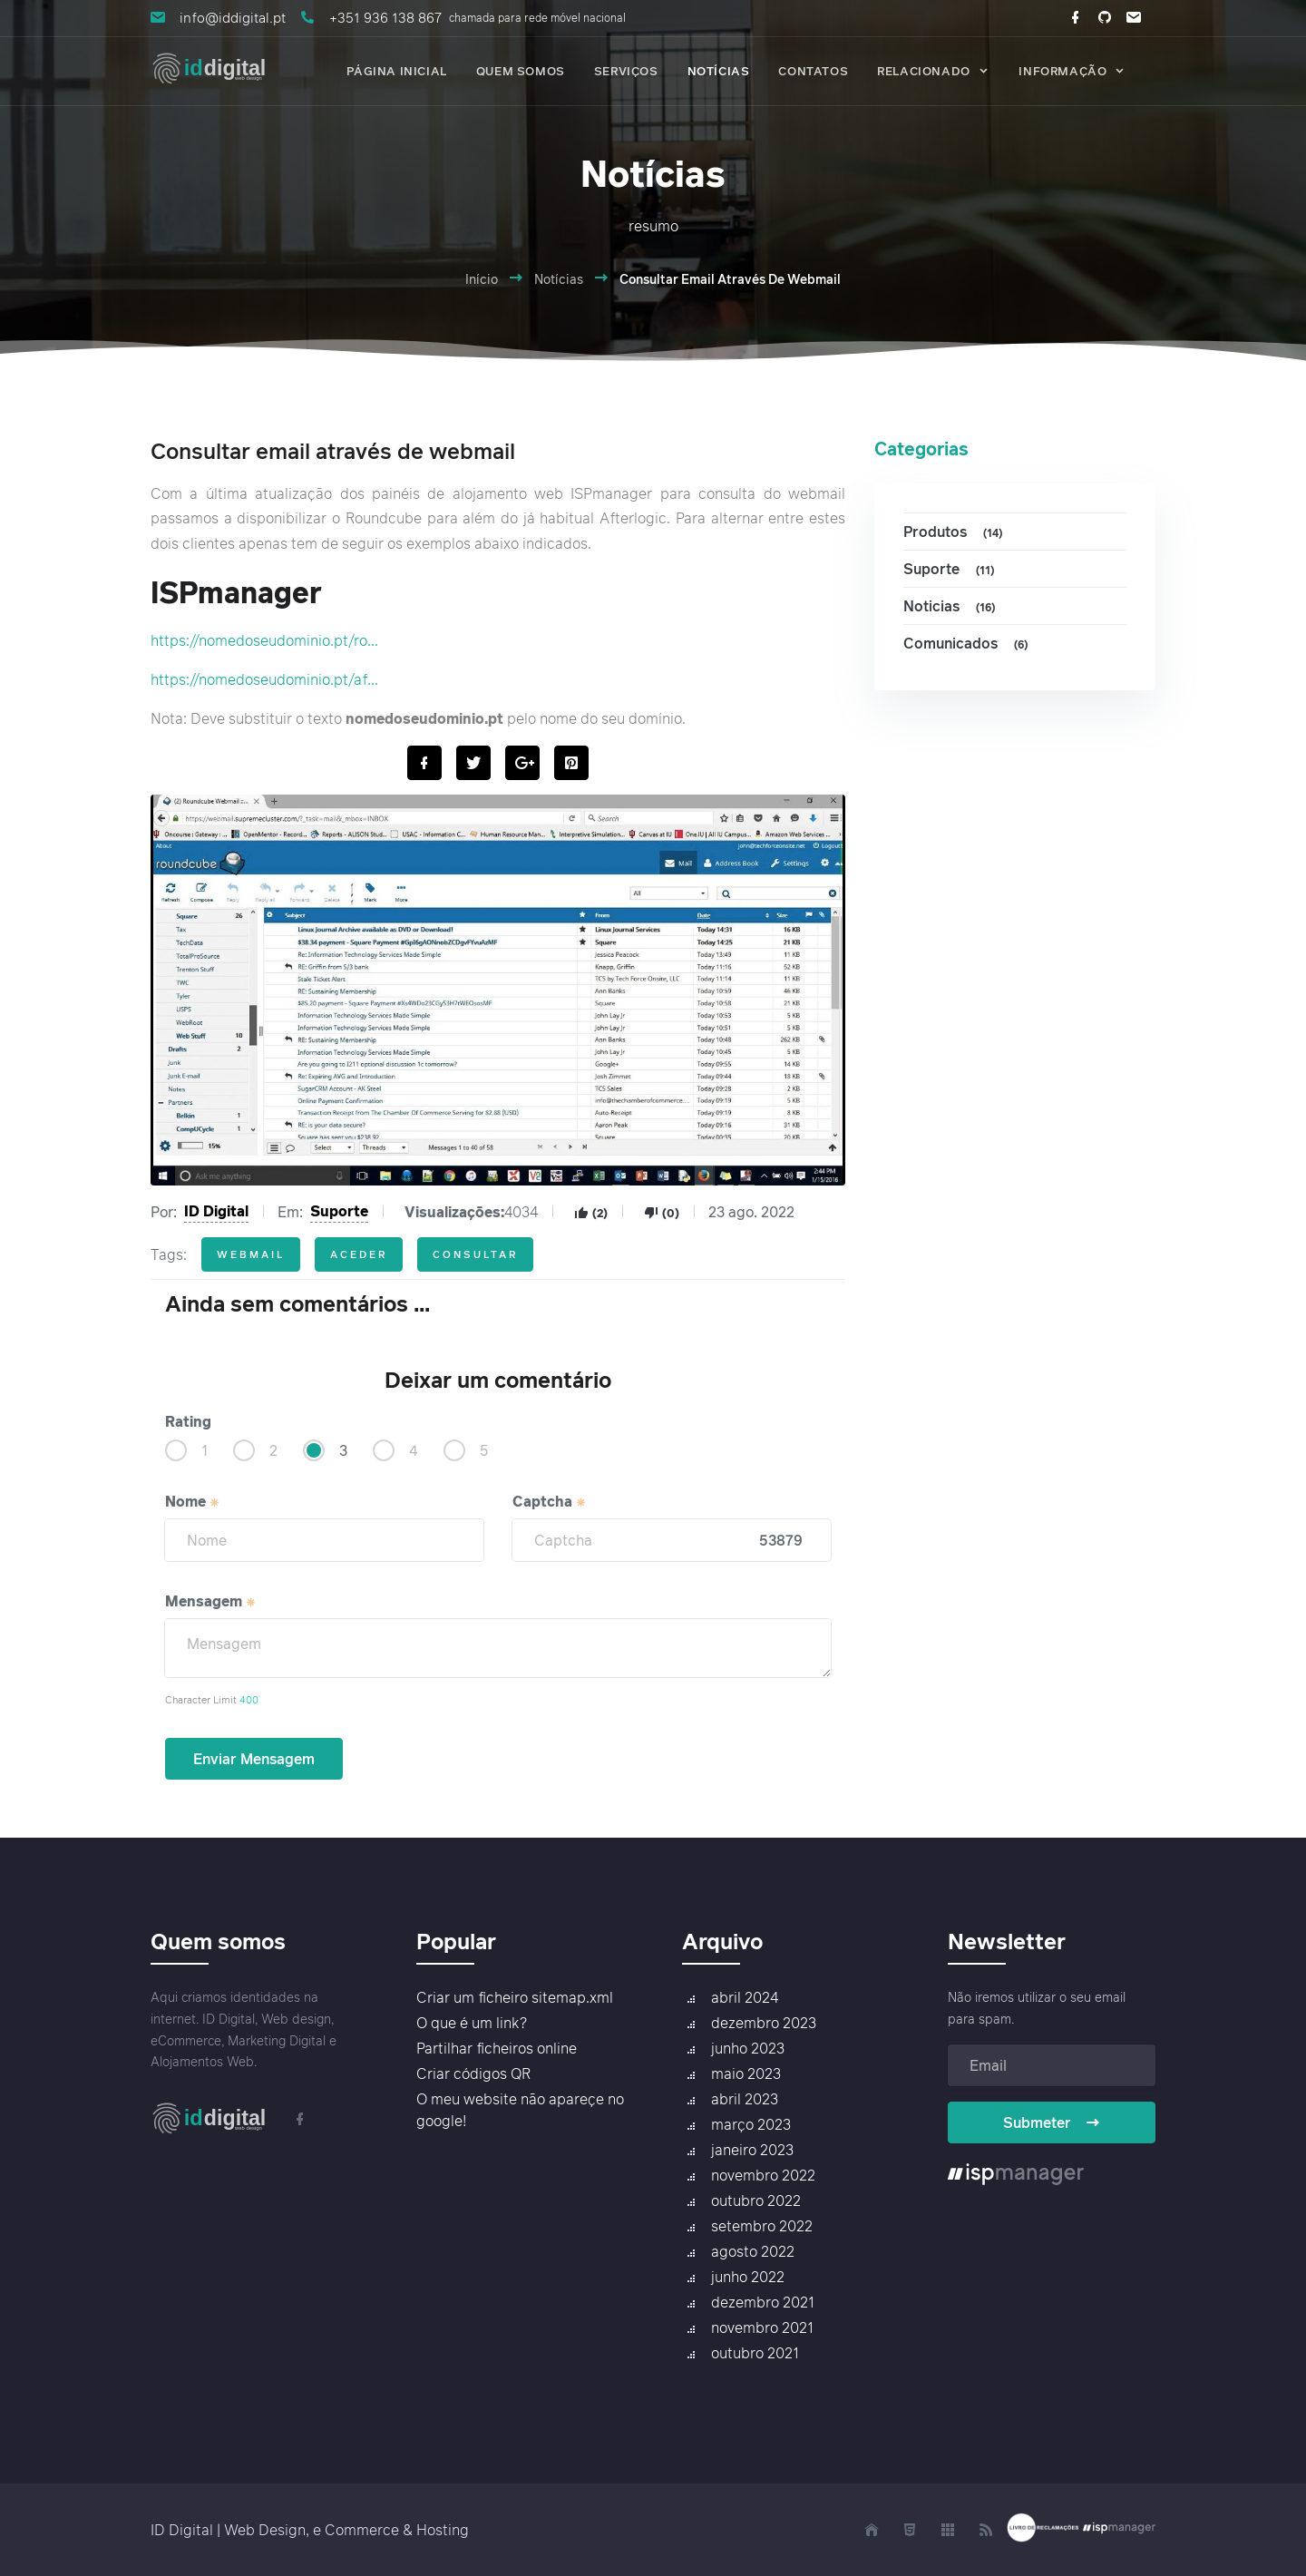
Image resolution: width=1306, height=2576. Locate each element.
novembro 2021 (762, 2327)
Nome (192, 1501)
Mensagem (211, 1601)
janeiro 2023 (752, 2150)
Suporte (339, 1211)
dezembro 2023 (763, 2023)
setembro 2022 (762, 2226)
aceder (358, 1254)
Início (481, 279)
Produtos (955, 532)
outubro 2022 (756, 2200)
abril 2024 (744, 1997)
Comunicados (968, 643)
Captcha (549, 1501)
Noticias (951, 606)
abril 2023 (744, 2099)
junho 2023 (748, 2048)
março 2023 (751, 2124)
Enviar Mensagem (254, 1759)
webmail (251, 1254)
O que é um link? (471, 2023)
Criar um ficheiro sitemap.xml (514, 1997)
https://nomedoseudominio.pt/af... (264, 679)
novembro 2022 (763, 2175)
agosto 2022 (752, 2251)
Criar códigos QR (473, 2073)
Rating (188, 1421)
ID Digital (216, 1211)
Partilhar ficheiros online (496, 2048)
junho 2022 (748, 2277)
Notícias (558, 279)
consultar (475, 1254)
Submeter (1051, 2122)
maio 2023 (746, 2073)
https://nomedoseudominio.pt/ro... (264, 640)
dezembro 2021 (762, 2302)
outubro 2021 (755, 2353)
